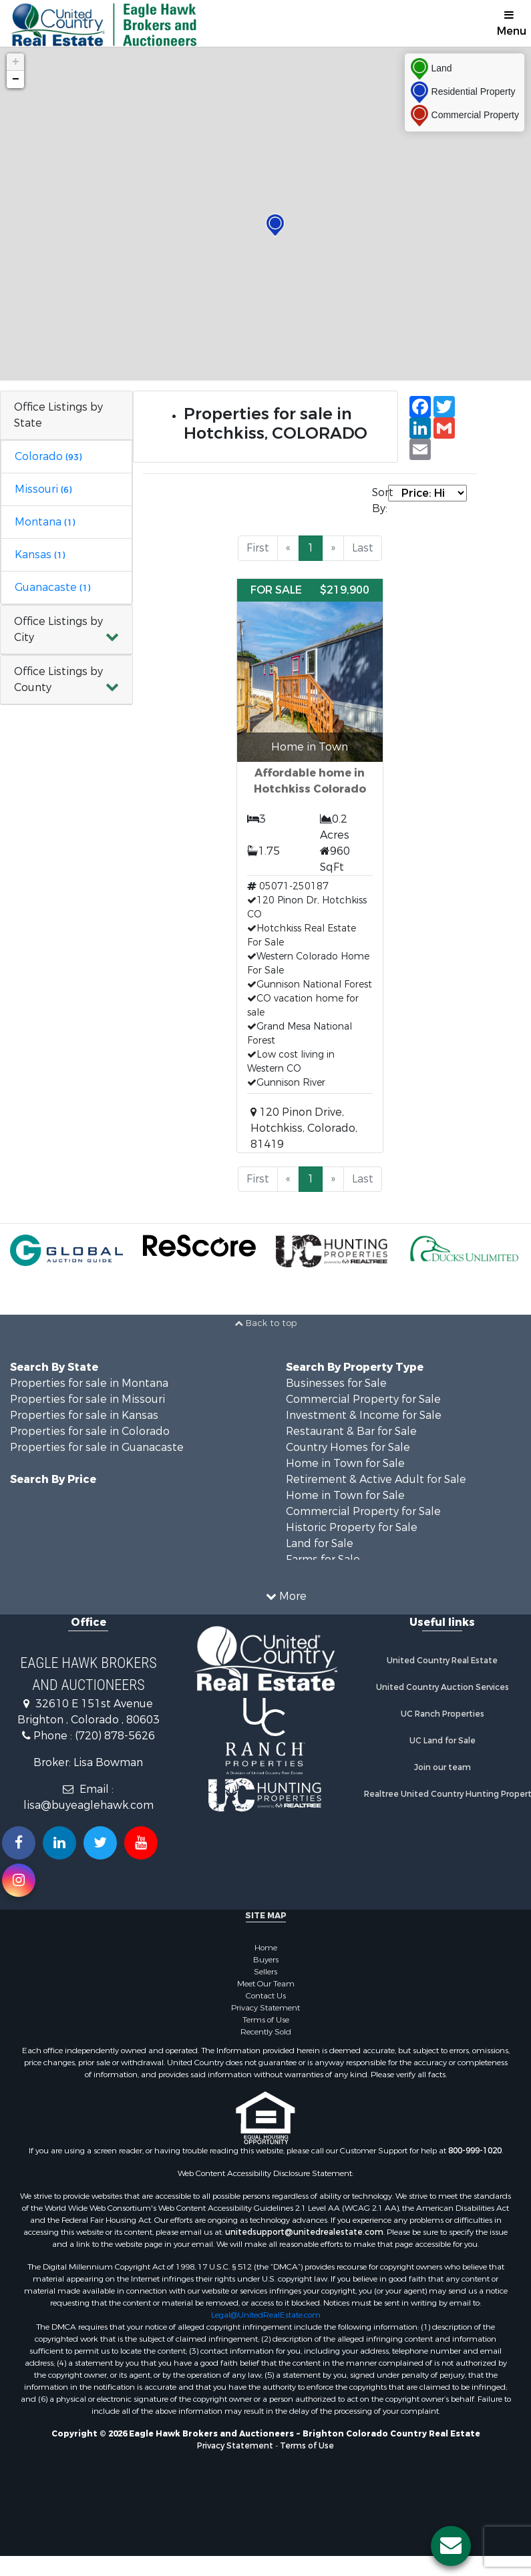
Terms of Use (265, 2019)
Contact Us (266, 1995)
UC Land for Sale (442, 1740)
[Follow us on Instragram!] (18, 1880)
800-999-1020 (475, 2150)
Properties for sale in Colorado (90, 1431)
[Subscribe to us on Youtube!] (141, 1843)
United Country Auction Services (442, 1687)
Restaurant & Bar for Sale (351, 1431)
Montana (45, 522)
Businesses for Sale (336, 1383)
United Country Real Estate (442, 1660)
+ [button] (15, 62)
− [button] (15, 79)
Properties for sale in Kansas (84, 1415)
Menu (511, 23)
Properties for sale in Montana (89, 1383)
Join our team (442, 1767)
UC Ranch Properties (442, 1714)
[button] (66, 630)
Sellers (265, 1971)
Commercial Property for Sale (363, 1399)
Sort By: (380, 500)
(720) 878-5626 (115, 1736)
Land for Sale (319, 1543)
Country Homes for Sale (348, 1447)
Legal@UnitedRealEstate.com (266, 2315)
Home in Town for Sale (345, 1463)
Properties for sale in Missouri (87, 1399)
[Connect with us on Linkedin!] (59, 1843)
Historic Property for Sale (351, 1527)
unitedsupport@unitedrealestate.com (304, 2232)
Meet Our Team (266, 1983)
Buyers (266, 1959)
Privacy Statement (265, 2007)
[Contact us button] (451, 2546)
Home (265, 1947)
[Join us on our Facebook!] (18, 1843)
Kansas (40, 555)
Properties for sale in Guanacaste (97, 1447)
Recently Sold (265, 2031)
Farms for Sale (323, 1559)
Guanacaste (52, 587)
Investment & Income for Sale (363, 1415)
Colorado (48, 456)
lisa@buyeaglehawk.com (88, 1805)
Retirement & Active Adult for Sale (376, 1479)
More (286, 1596)
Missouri (43, 489)
